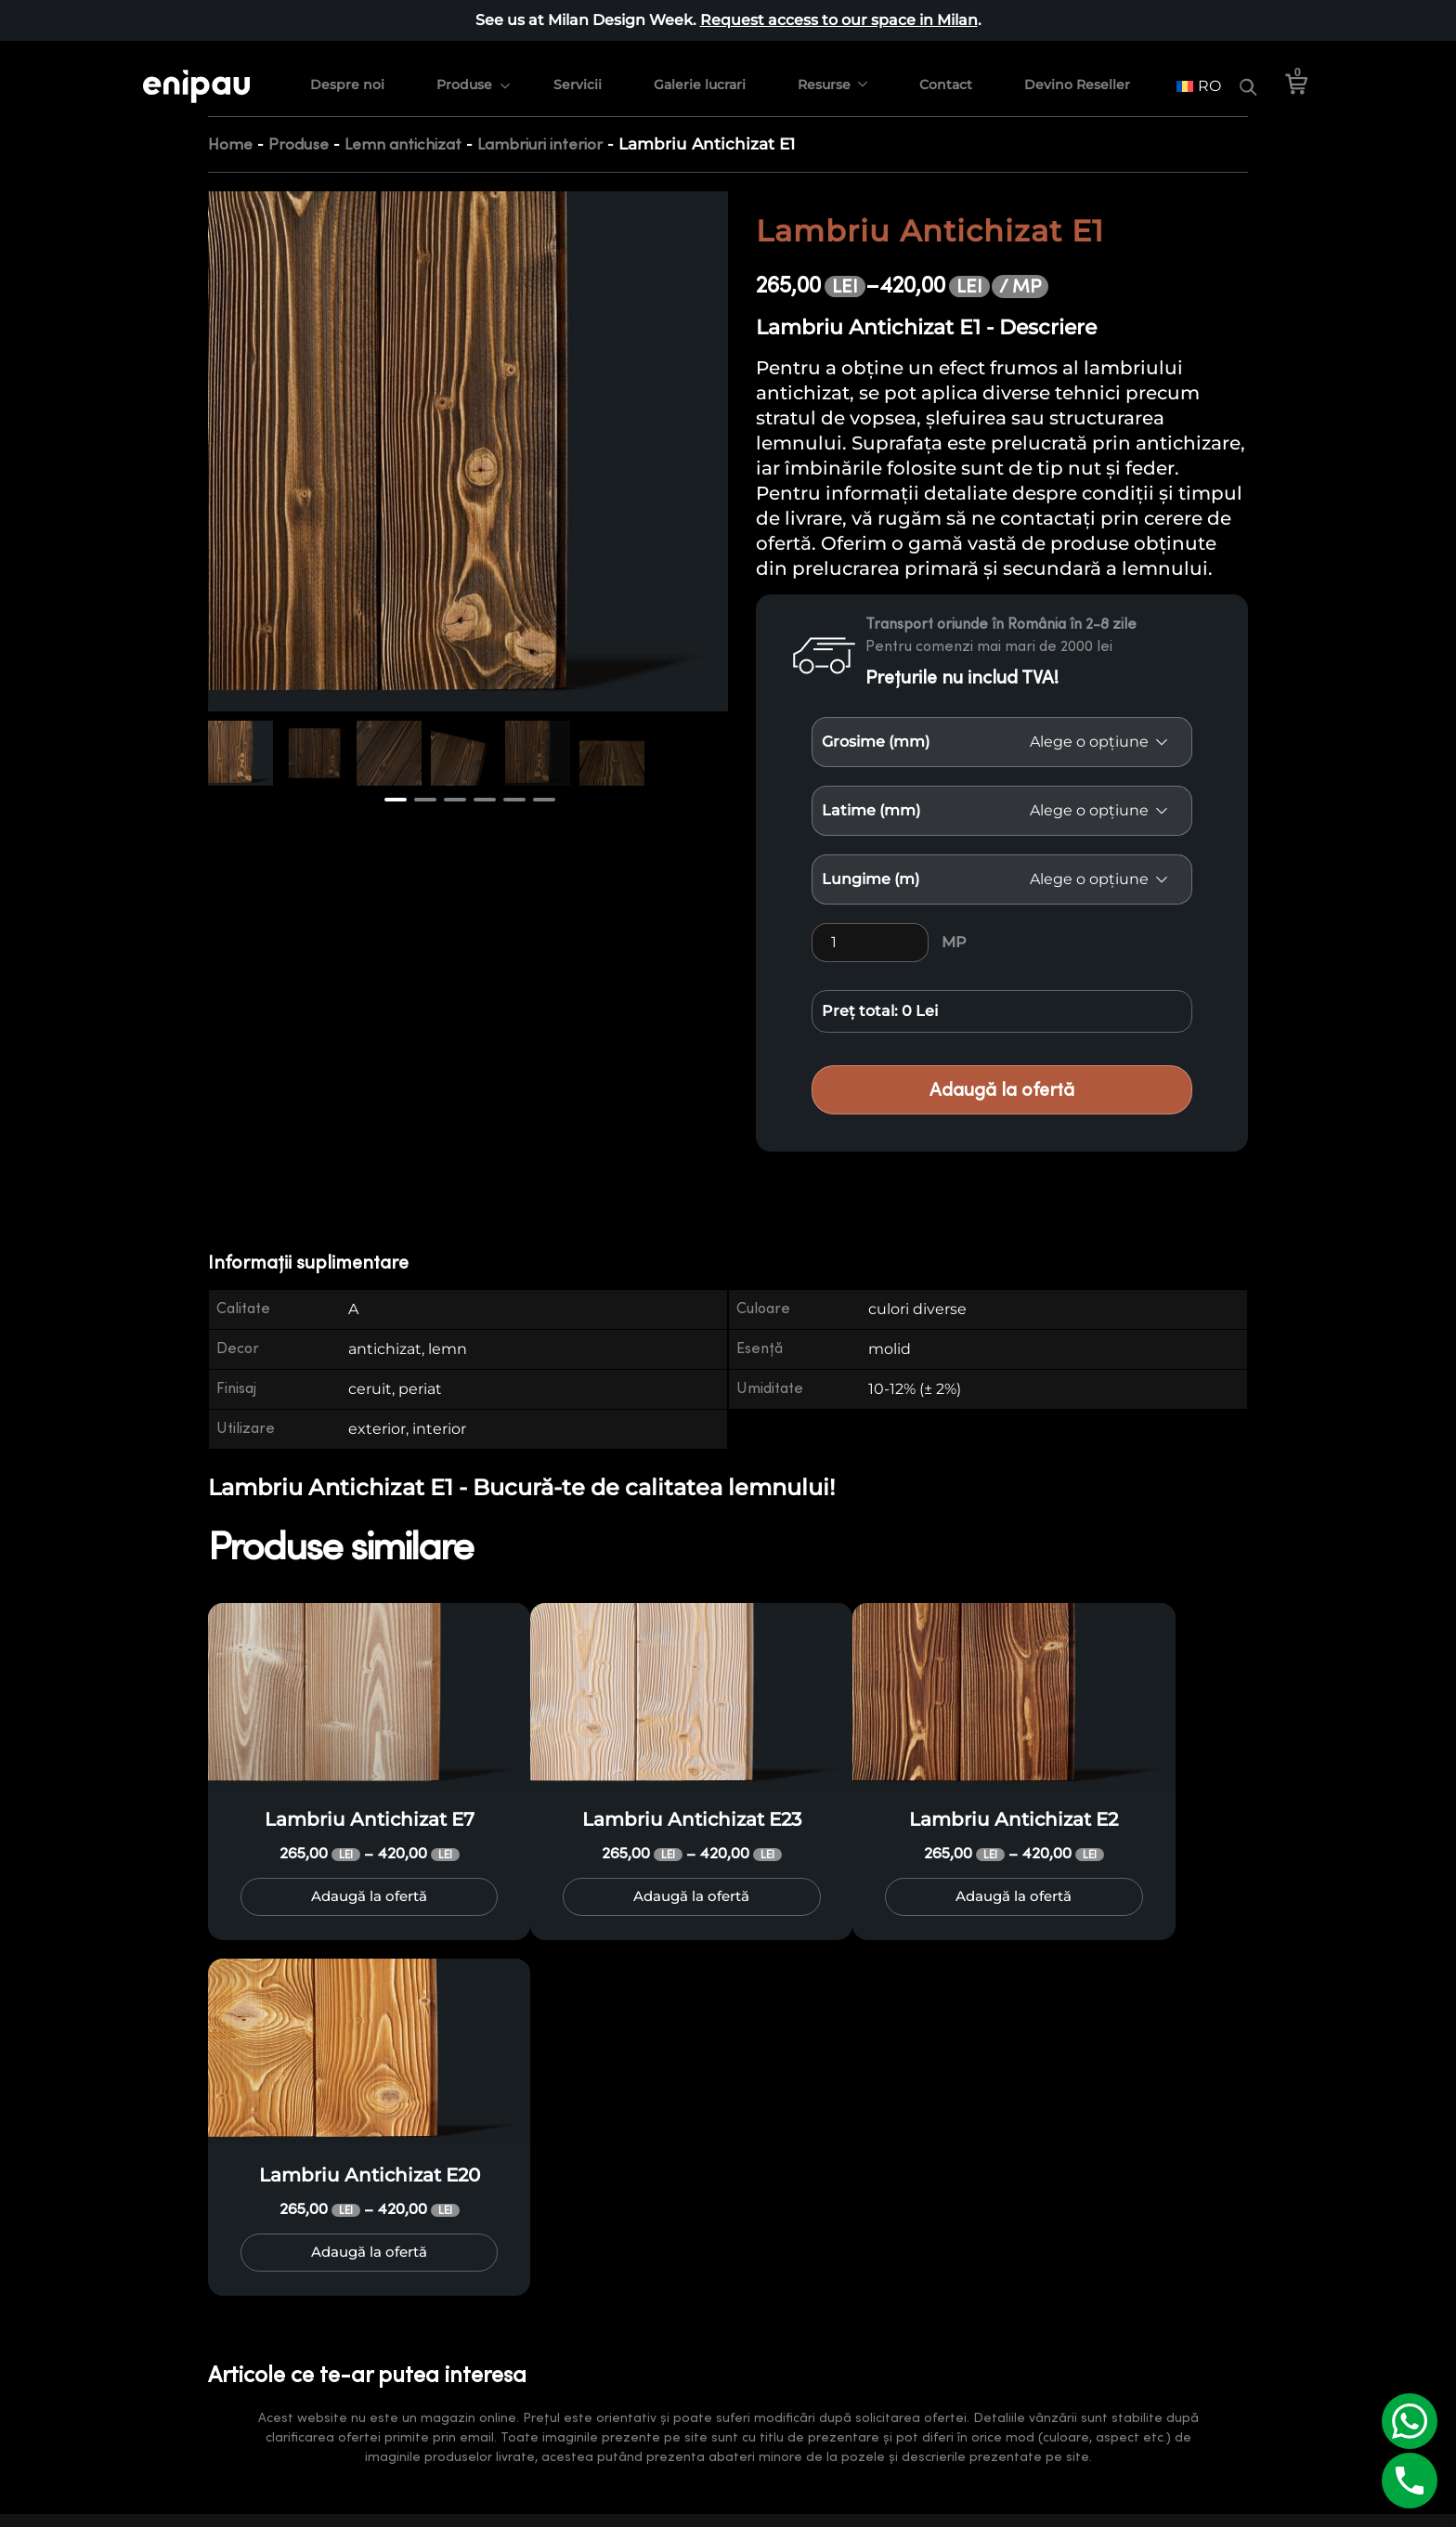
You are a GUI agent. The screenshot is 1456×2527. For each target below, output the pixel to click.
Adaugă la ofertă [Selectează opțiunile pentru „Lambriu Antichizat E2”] (1013, 1897)
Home (230, 144)
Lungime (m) (870, 879)
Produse (467, 72)
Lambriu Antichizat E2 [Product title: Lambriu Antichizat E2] (1013, 1819)
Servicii (580, 72)
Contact (948, 72)
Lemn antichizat (403, 144)
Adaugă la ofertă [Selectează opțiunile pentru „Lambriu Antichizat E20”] (369, 2259)
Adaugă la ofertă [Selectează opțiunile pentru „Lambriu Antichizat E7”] (369, 1897)
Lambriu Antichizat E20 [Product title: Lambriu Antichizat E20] (369, 2181)
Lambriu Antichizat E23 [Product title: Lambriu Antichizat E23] (691, 1819)
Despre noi (350, 72)
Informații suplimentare (308, 1262)
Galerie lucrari (702, 72)
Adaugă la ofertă (1002, 1090)
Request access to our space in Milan (839, 20)
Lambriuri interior (540, 144)
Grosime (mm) (876, 741)
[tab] (320, 1263)
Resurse (826, 72)
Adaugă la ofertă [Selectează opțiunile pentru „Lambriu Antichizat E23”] (691, 1897)
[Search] (1248, 75)
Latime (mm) (871, 810)
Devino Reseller (1080, 72)
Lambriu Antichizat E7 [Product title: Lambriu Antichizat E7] (369, 1819)
